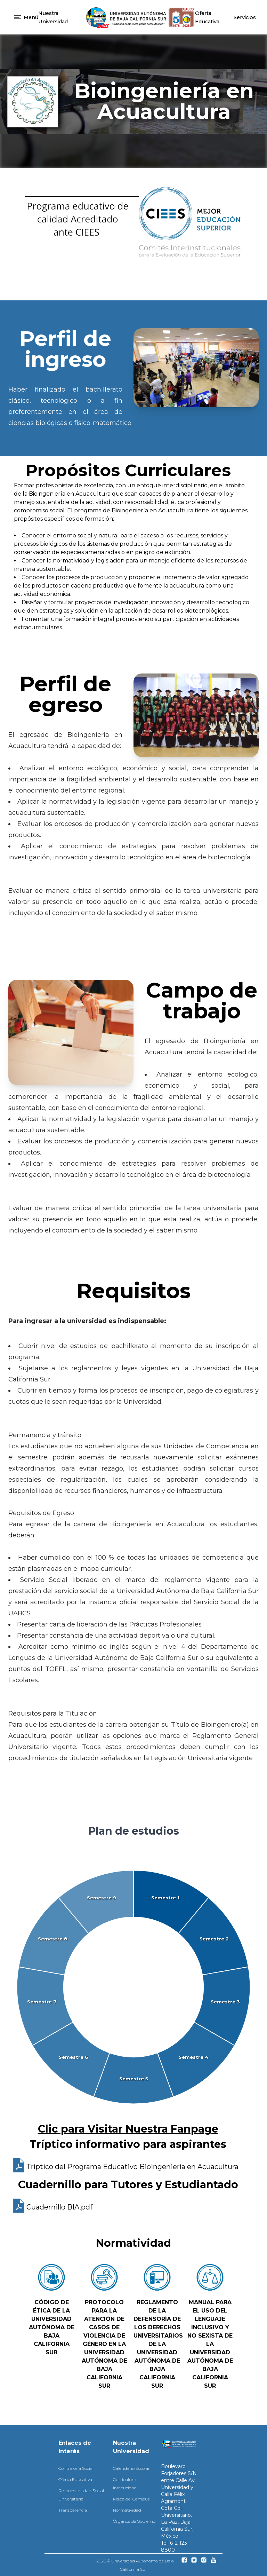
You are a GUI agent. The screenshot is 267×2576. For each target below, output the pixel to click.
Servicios (245, 17)
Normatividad (127, 2510)
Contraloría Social (76, 2468)
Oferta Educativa (75, 2479)
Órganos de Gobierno (134, 2521)
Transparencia (72, 2510)
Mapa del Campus (131, 2499)
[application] (133, 1987)
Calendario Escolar (131, 2468)
